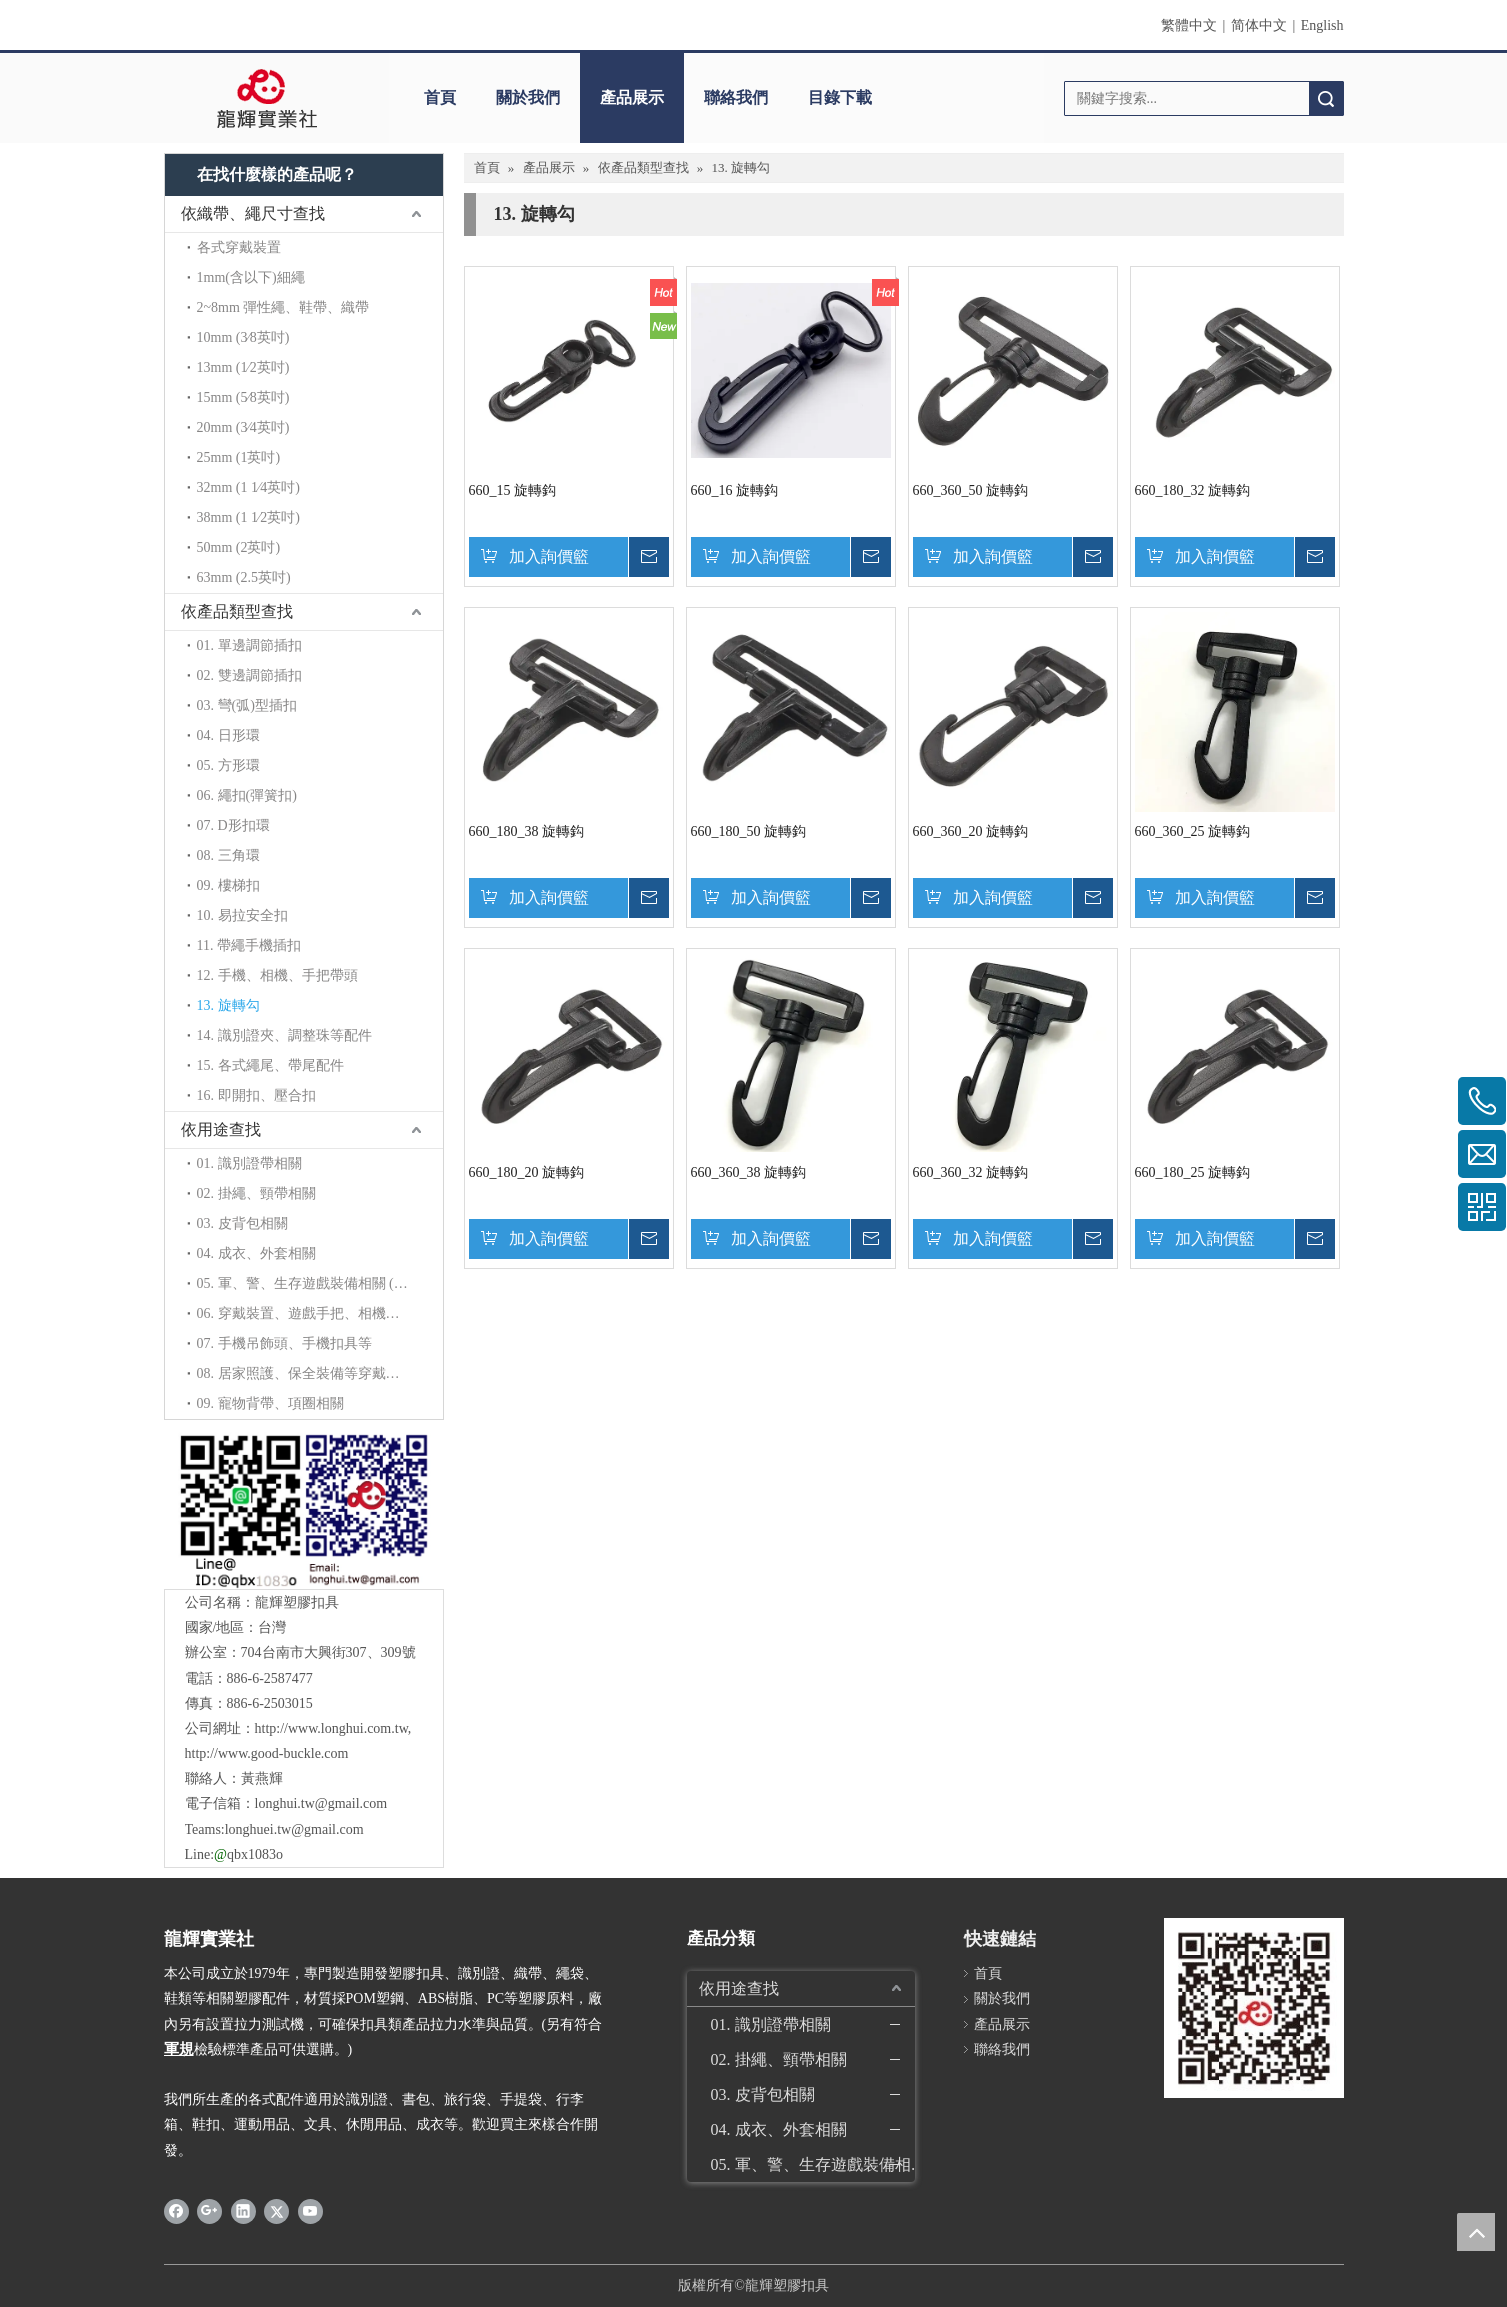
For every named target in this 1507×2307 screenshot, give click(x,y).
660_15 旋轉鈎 (513, 490)
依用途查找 (221, 1129)
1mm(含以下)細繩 (251, 277)
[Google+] (209, 2211)
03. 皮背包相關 (242, 1223)
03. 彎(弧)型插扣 (247, 705)
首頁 (440, 97)
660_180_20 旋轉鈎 (527, 1172)
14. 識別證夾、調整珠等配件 (284, 1035)
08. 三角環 (228, 855)
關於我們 (528, 97)
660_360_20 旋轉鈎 (971, 831)
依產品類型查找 (237, 611)
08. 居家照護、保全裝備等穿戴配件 (305, 1373)
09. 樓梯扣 (228, 885)
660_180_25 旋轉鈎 (1193, 1172)
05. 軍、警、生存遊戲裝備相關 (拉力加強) (320, 1283)
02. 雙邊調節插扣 (249, 675)
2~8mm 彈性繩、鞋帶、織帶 (283, 307)
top (1476, 2232)
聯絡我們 (736, 97)
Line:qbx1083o (234, 1854)
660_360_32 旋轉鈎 (971, 1172)
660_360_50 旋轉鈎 (971, 490)
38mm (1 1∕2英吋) (248, 517)
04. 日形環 (228, 735)
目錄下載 (840, 97)
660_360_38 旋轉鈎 (749, 1172)
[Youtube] (310, 2211)
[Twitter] (276, 2211)
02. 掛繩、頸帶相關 (256, 1193)
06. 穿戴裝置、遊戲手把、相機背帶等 (312, 1313)
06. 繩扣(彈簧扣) (247, 795)
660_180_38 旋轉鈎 (527, 831)
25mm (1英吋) (239, 457)
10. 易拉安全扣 (242, 915)
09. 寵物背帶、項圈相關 (270, 1403)
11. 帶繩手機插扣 (249, 945)
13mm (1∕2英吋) (243, 367)
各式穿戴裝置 (239, 247)
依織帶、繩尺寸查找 (253, 213)
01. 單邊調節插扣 (249, 645)
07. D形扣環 (233, 825)
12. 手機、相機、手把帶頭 (277, 975)
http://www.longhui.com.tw (331, 1728)
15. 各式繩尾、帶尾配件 (270, 1065)
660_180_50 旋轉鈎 (749, 831)
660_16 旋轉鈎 (735, 490)
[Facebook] (176, 2211)
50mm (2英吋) (239, 547)
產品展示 (632, 97)
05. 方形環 (228, 765)
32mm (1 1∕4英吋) (248, 487)
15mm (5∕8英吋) (243, 397)
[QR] (303, 1509)
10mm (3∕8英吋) (243, 337)
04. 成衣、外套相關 (256, 1253)
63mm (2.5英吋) (244, 577)
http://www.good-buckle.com (267, 1753)
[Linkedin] (243, 2211)
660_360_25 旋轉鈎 (1193, 831)
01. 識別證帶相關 (249, 1163)
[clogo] (266, 98)
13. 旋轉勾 (228, 1005)
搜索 (1326, 98)
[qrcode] (1254, 2008)
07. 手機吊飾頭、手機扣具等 (284, 1343)
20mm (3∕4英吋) (243, 427)
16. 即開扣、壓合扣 (256, 1095)
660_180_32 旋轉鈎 (1193, 490)
